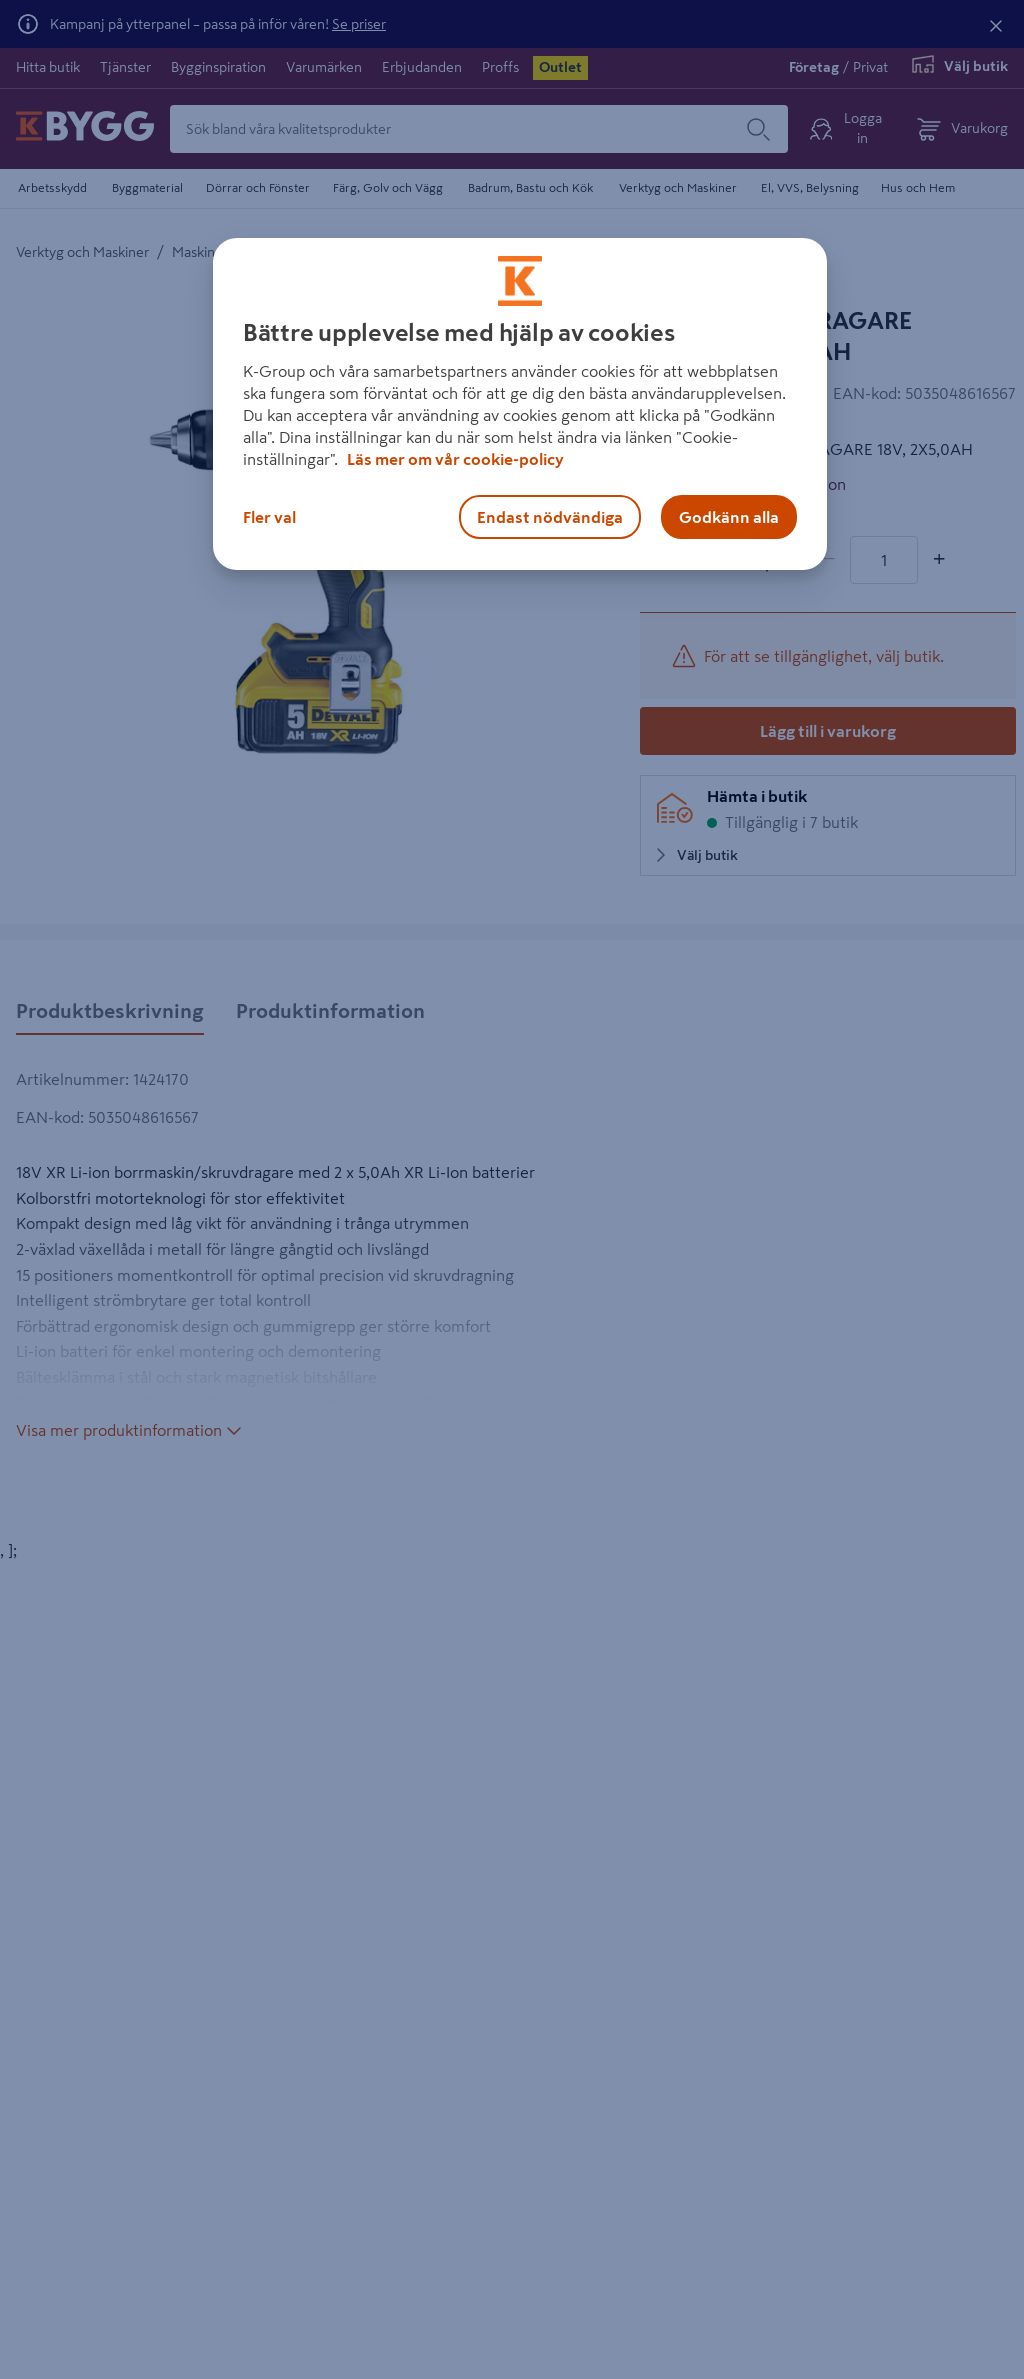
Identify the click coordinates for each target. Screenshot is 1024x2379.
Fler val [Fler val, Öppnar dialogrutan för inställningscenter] (269, 517)
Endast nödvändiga (550, 517)
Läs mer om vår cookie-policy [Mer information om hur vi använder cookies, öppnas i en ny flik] (455, 459)
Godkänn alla (729, 517)
